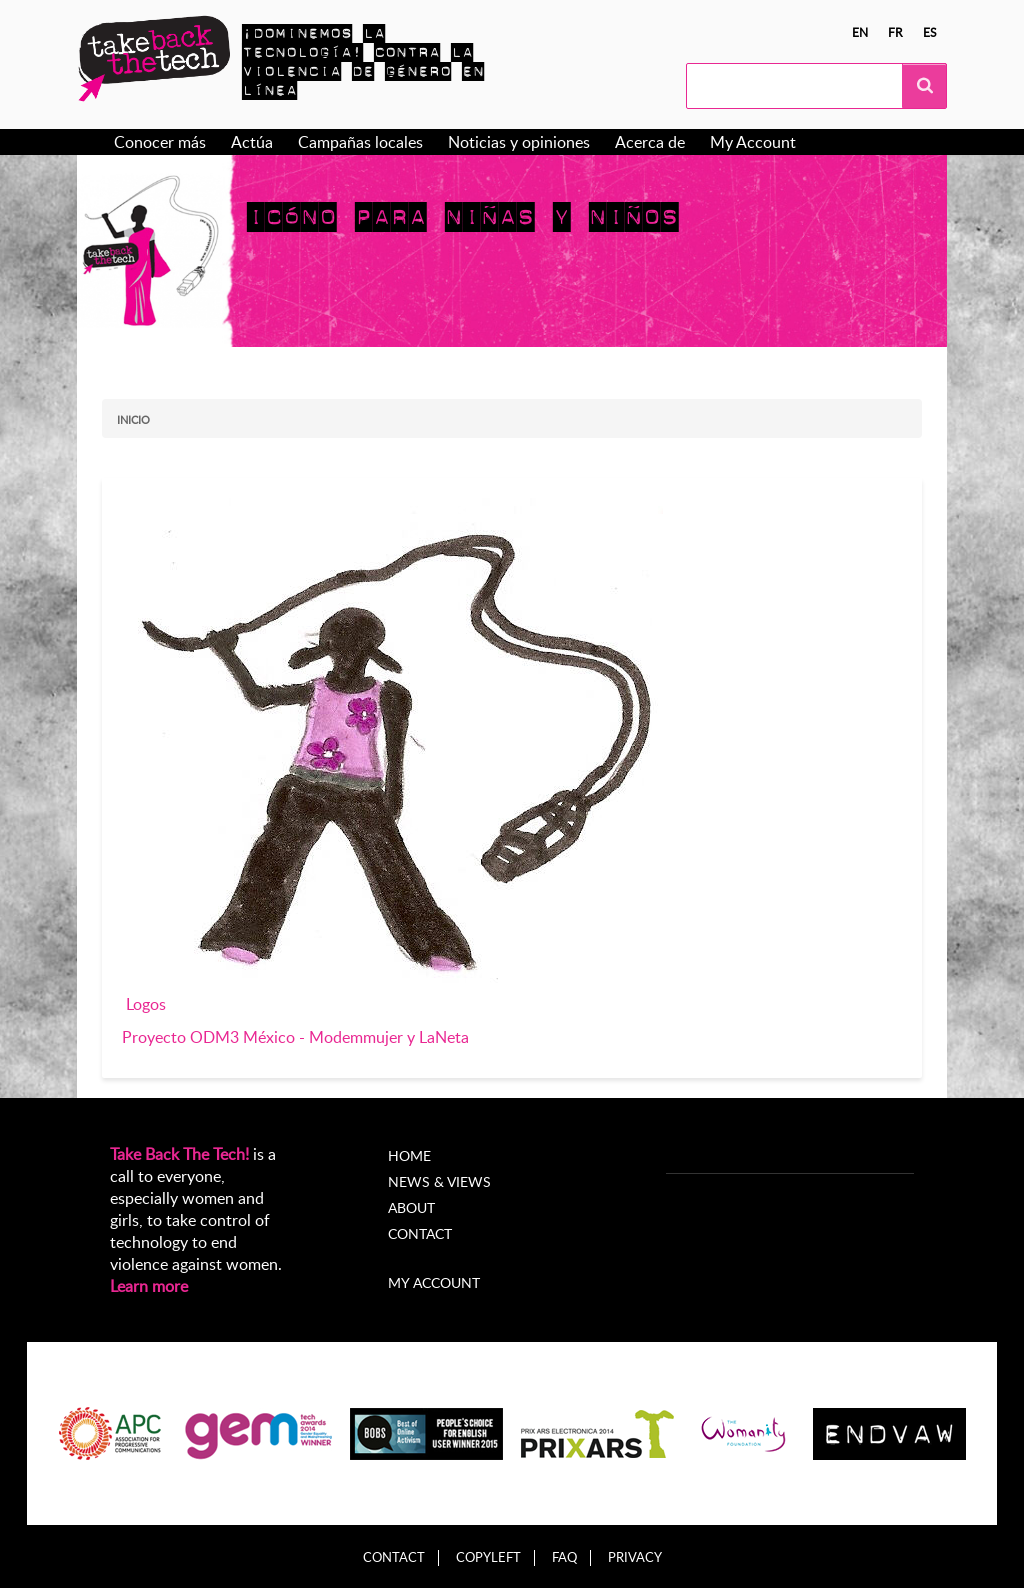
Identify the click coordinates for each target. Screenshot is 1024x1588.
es (930, 32)
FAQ (564, 1557)
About (411, 1207)
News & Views (439, 1181)
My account (434, 1282)
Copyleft (488, 1557)
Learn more (149, 1286)
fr (895, 32)
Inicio (133, 419)
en (860, 32)
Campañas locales (360, 142)
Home (409, 1155)
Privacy (635, 1557)
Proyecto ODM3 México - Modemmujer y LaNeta (295, 1037)
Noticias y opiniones (519, 142)
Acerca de (650, 142)
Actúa (252, 142)
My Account (753, 142)
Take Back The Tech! (179, 1154)
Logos (146, 1004)
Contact (420, 1233)
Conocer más (160, 142)
